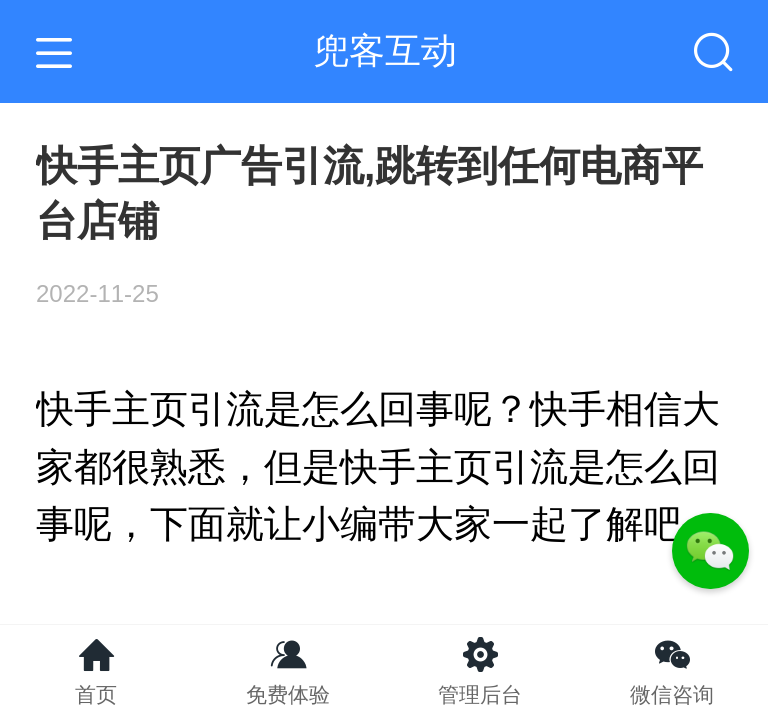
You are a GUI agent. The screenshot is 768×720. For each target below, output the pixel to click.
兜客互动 (385, 50)
